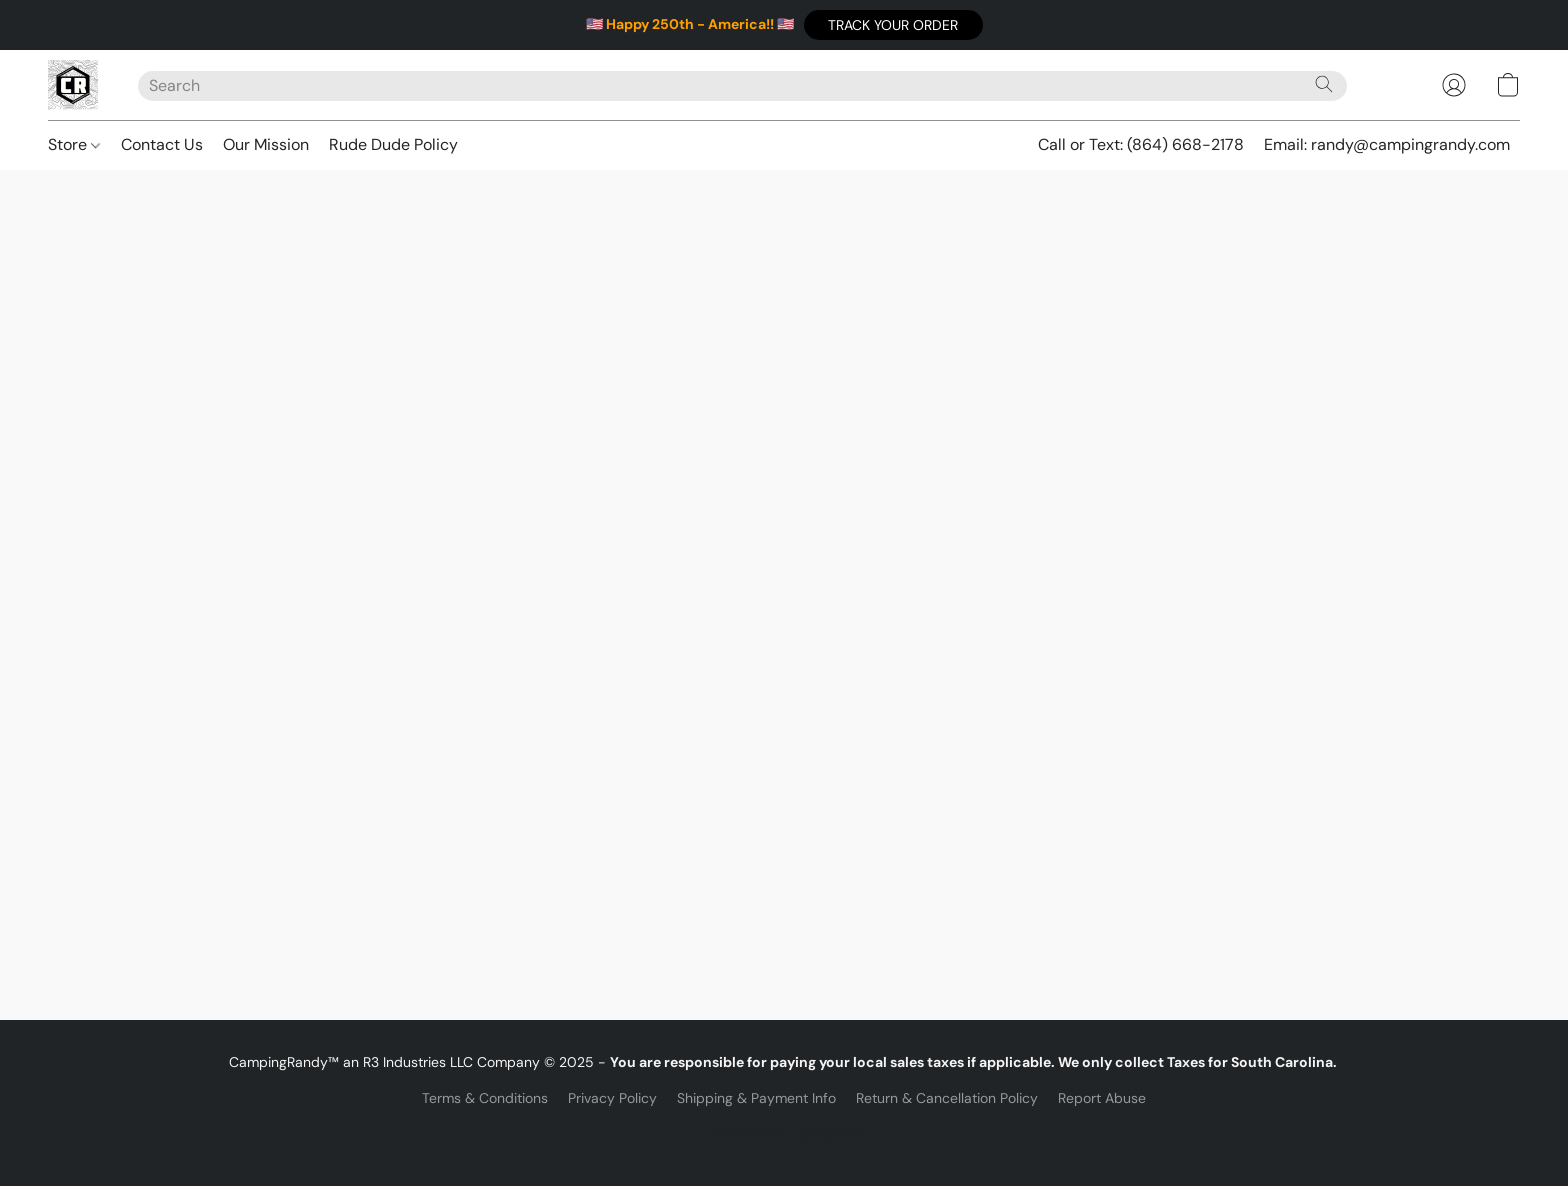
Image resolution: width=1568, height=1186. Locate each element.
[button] (893, 25)
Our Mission (266, 144)
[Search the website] (1324, 84)
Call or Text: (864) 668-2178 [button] (1141, 144)
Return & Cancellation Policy (947, 1098)
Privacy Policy (612, 1098)
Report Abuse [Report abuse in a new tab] (1102, 1098)
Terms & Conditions (485, 1098)
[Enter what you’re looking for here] (742, 86)
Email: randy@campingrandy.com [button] (1387, 144)
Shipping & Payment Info (756, 1098)
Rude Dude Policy (393, 144)
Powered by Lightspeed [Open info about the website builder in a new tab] (784, 1132)
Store (74, 144)
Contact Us (162, 144)
